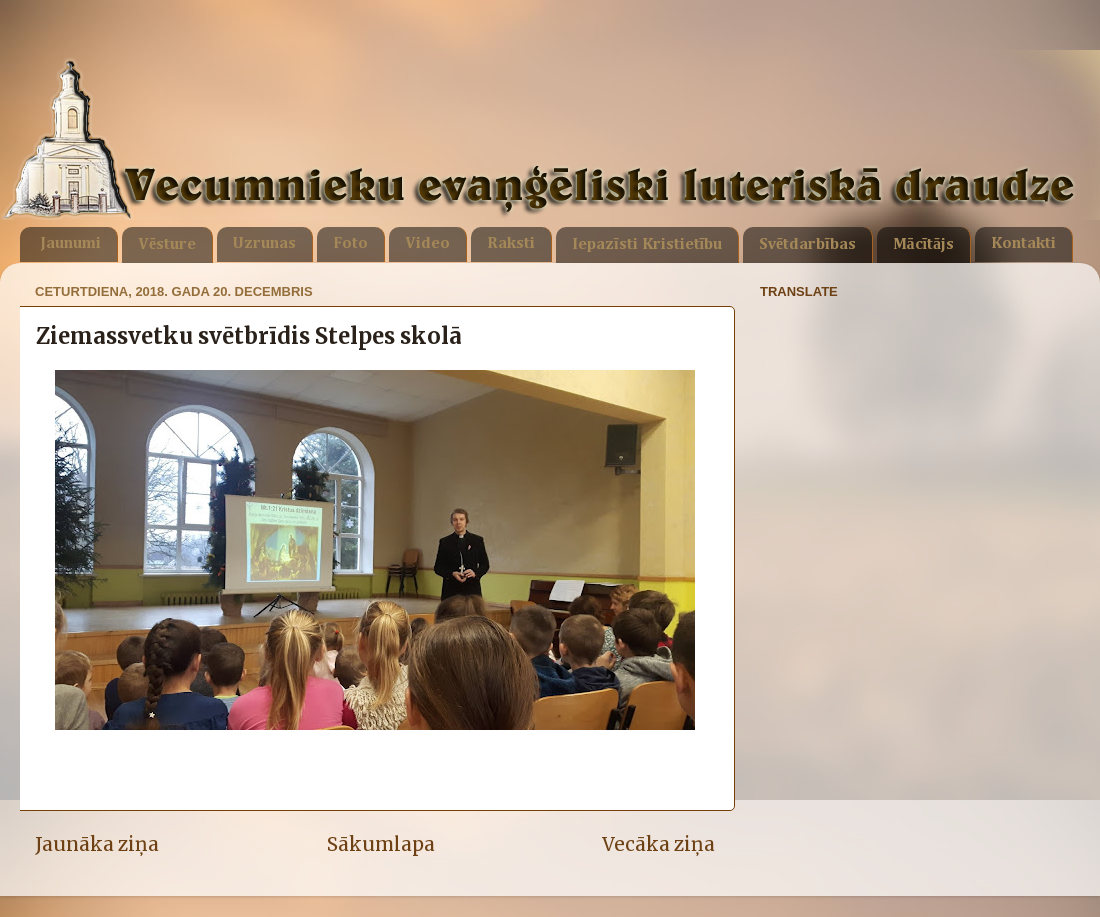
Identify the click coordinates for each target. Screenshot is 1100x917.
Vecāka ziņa (658, 844)
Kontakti (1023, 244)
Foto (350, 244)
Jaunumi (70, 244)
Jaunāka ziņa (97, 844)
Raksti (511, 244)
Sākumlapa (381, 844)
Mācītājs (923, 245)
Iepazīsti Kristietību (647, 245)
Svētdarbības (807, 245)
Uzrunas (264, 244)
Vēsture (167, 245)
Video (427, 244)
